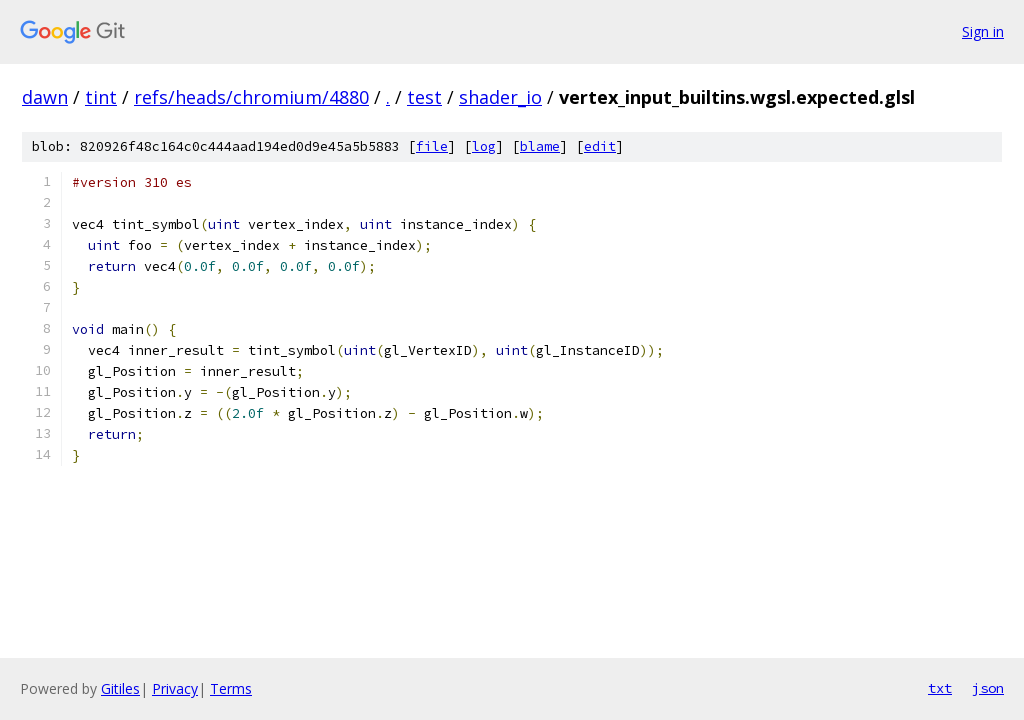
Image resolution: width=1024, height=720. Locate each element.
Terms (231, 688)
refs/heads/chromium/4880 (251, 97)
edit (600, 146)
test (424, 97)
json (988, 688)
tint (101, 97)
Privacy (175, 688)
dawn (45, 97)
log (484, 146)
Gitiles (120, 688)
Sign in (983, 31)
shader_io (500, 97)
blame (540, 146)
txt (940, 688)
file (432, 146)
